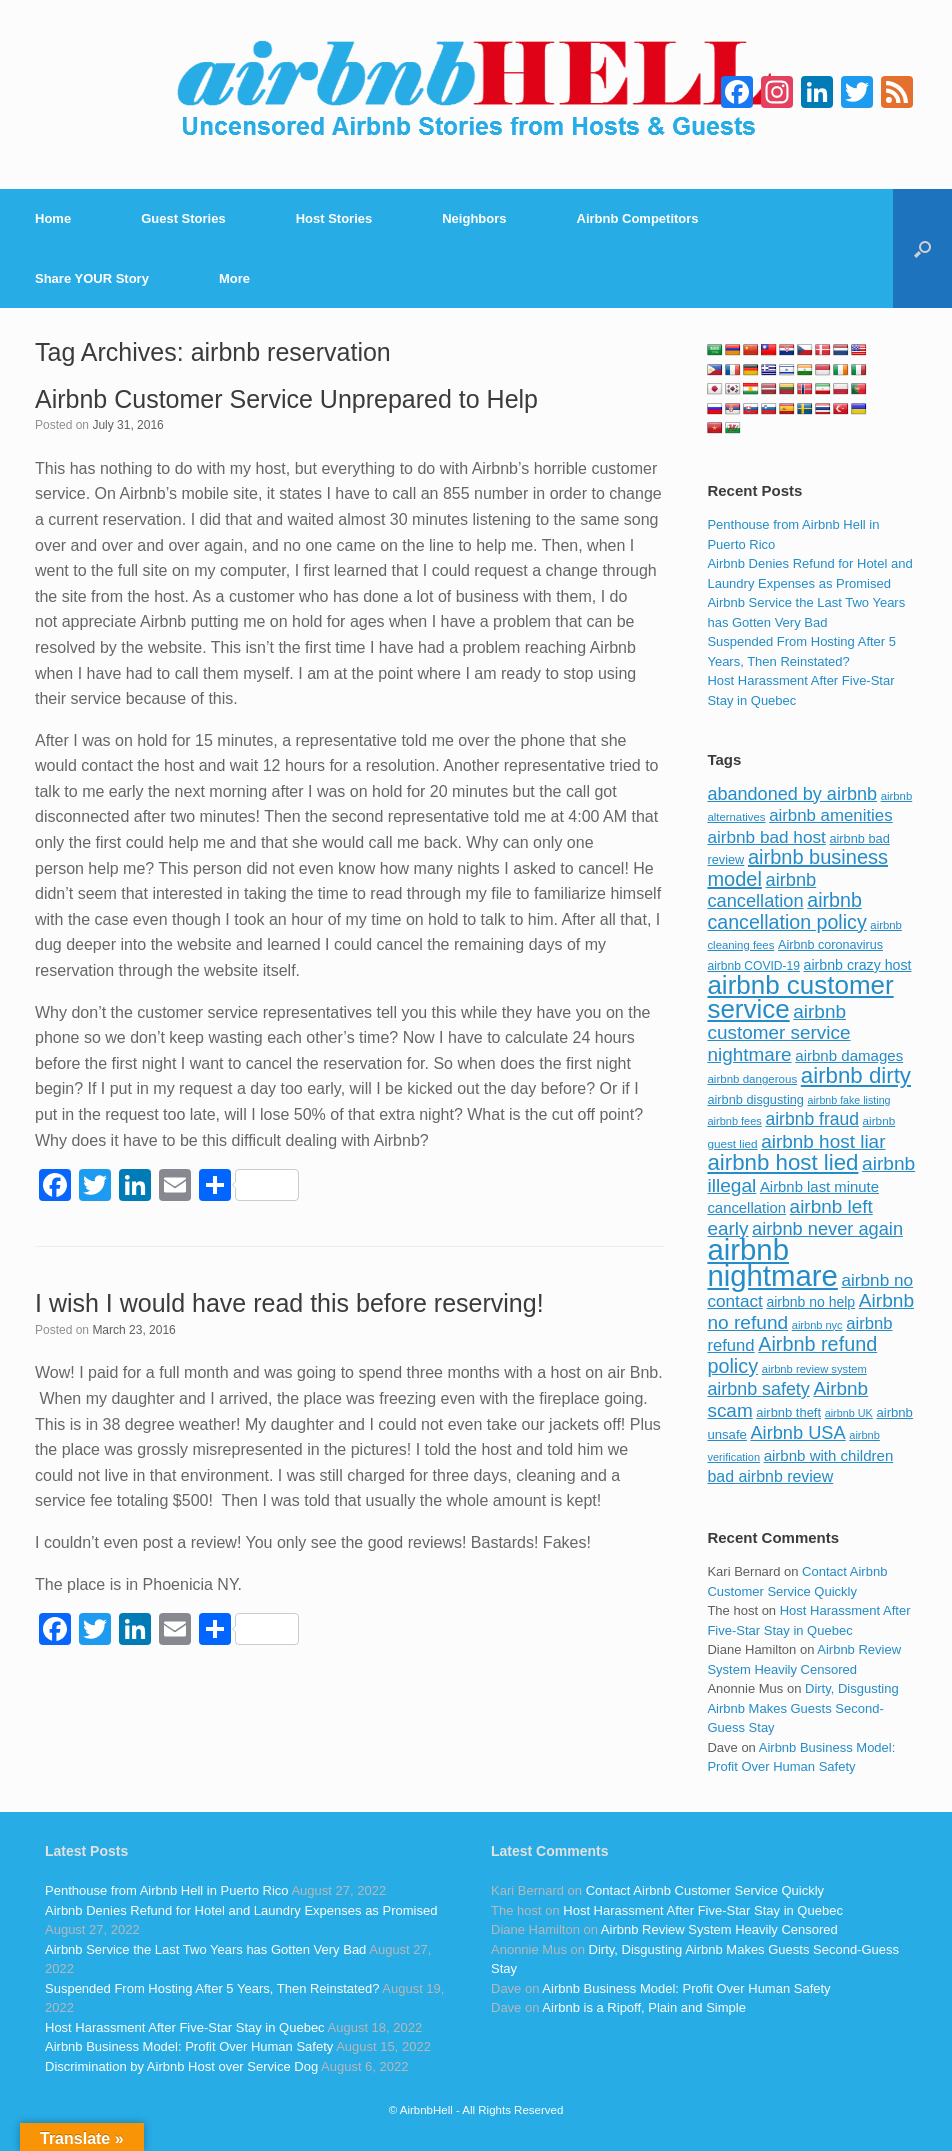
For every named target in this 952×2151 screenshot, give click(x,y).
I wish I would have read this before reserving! (289, 1303)
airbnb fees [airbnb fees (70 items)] (734, 1121)
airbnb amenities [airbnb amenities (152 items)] (830, 815)
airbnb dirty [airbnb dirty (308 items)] (856, 1075)
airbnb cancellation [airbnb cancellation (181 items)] (761, 890)
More (234, 278)
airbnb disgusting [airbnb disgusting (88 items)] (755, 1099)
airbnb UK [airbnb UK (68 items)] (849, 1413)
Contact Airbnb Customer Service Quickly (705, 1890)
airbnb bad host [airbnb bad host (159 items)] (766, 837)
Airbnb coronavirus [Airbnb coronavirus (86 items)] (830, 945)
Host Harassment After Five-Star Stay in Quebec (185, 2027)
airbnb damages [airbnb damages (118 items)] (849, 1055)
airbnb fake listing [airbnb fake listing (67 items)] (849, 1100)
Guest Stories (183, 218)
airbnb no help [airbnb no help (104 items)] (810, 1302)
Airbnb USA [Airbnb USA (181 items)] (797, 1432)
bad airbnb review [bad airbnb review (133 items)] (770, 1476)
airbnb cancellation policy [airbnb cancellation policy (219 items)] (786, 911)
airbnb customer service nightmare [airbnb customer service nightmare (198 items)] (778, 1033)
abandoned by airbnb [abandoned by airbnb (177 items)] (792, 794)
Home (53, 218)
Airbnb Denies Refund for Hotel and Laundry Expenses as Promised (241, 1910)
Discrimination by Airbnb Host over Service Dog (181, 2066)
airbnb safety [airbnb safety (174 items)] (758, 1389)
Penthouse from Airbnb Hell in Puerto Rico (167, 1890)
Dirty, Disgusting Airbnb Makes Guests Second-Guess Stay (802, 1708)
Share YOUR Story (92, 278)
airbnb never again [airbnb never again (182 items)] (827, 1228)
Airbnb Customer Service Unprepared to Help (286, 399)
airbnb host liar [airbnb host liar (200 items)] (823, 1141)
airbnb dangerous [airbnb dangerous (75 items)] (752, 1079)
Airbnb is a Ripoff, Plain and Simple (644, 2007)
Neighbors (474, 218)
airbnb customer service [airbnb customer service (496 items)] (800, 997)
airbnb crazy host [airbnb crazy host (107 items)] (858, 965)
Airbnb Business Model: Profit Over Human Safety (189, 2046)
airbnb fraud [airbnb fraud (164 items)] (811, 1119)
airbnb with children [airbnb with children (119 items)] (829, 1455)
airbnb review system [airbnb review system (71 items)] (814, 1369)
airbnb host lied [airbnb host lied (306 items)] (782, 1162)
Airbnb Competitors (638, 218)
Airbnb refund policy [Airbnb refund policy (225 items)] (792, 1355)
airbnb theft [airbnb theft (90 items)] (788, 1412)
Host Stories (334, 218)
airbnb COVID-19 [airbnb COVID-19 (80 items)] (753, 966)
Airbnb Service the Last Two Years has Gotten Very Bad (205, 1949)
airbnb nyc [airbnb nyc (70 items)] (817, 1325)
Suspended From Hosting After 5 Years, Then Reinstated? (212, 1988)
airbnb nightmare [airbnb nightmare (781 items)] (772, 1262)
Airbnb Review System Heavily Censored (719, 1929)
